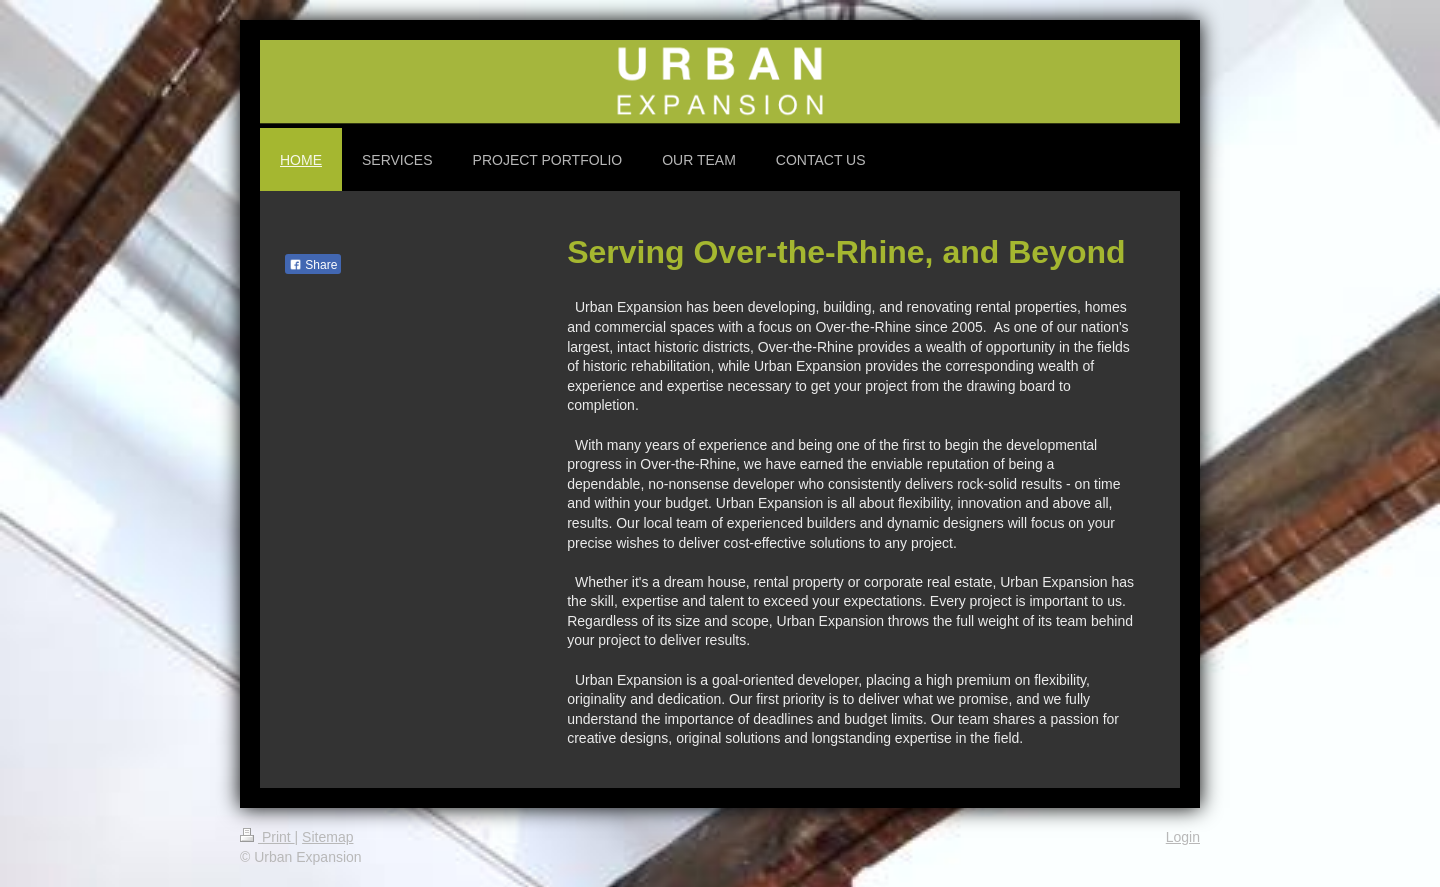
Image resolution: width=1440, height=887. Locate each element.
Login (1183, 837)
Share (313, 265)
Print (267, 837)
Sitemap (327, 837)
